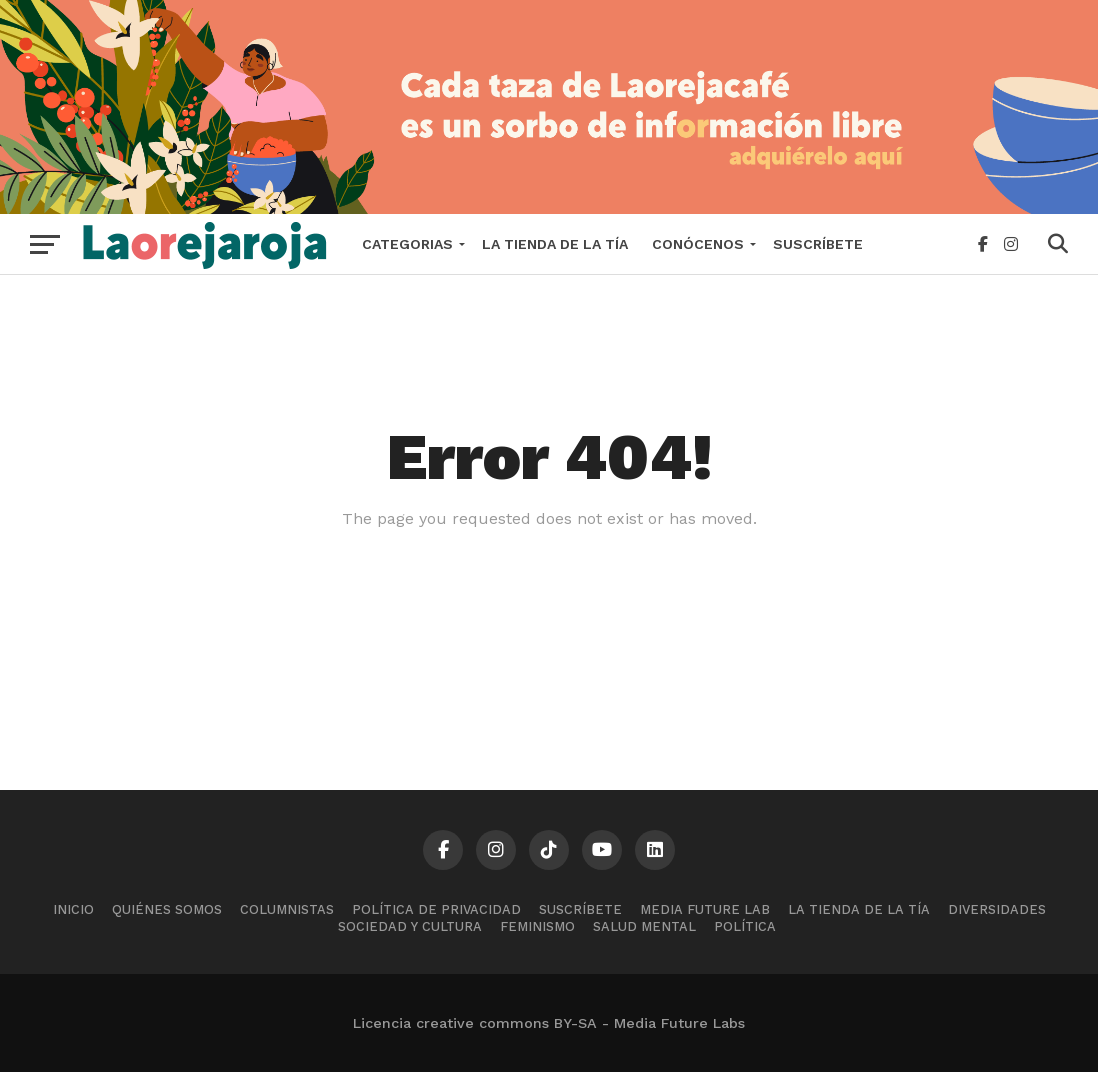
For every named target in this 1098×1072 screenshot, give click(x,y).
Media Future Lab (705, 909)
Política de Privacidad (436, 909)
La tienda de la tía (555, 244)
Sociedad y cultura (410, 926)
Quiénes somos (167, 909)
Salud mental (644, 926)
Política (745, 926)
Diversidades (997, 909)
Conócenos (698, 244)
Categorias (407, 244)
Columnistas (287, 909)
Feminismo (537, 926)
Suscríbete (818, 244)
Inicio (73, 909)
